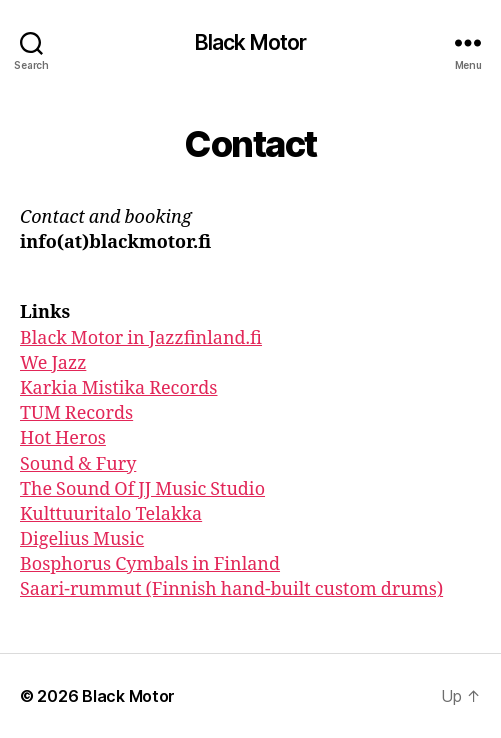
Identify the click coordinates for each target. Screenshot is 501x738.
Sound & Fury (78, 464)
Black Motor (250, 42)
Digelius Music (82, 539)
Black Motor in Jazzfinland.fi (141, 338)
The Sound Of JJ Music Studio (142, 489)
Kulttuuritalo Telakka (111, 514)
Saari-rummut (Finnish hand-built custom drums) (231, 589)
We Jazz (53, 363)
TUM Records (76, 413)
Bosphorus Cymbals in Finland (150, 564)
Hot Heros (63, 438)
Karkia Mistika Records (119, 388)
